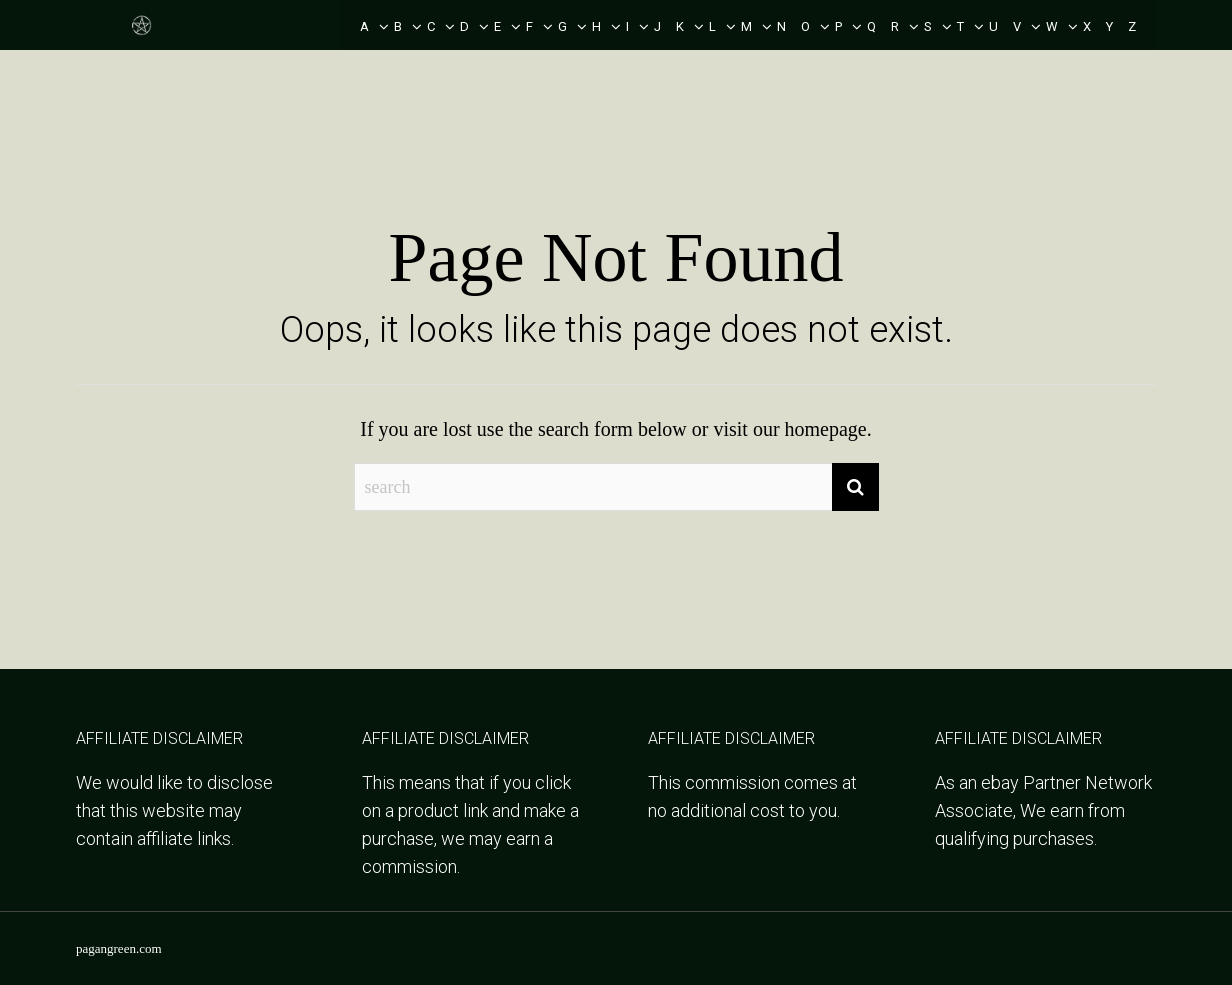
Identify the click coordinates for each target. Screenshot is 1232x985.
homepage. (828, 429)
